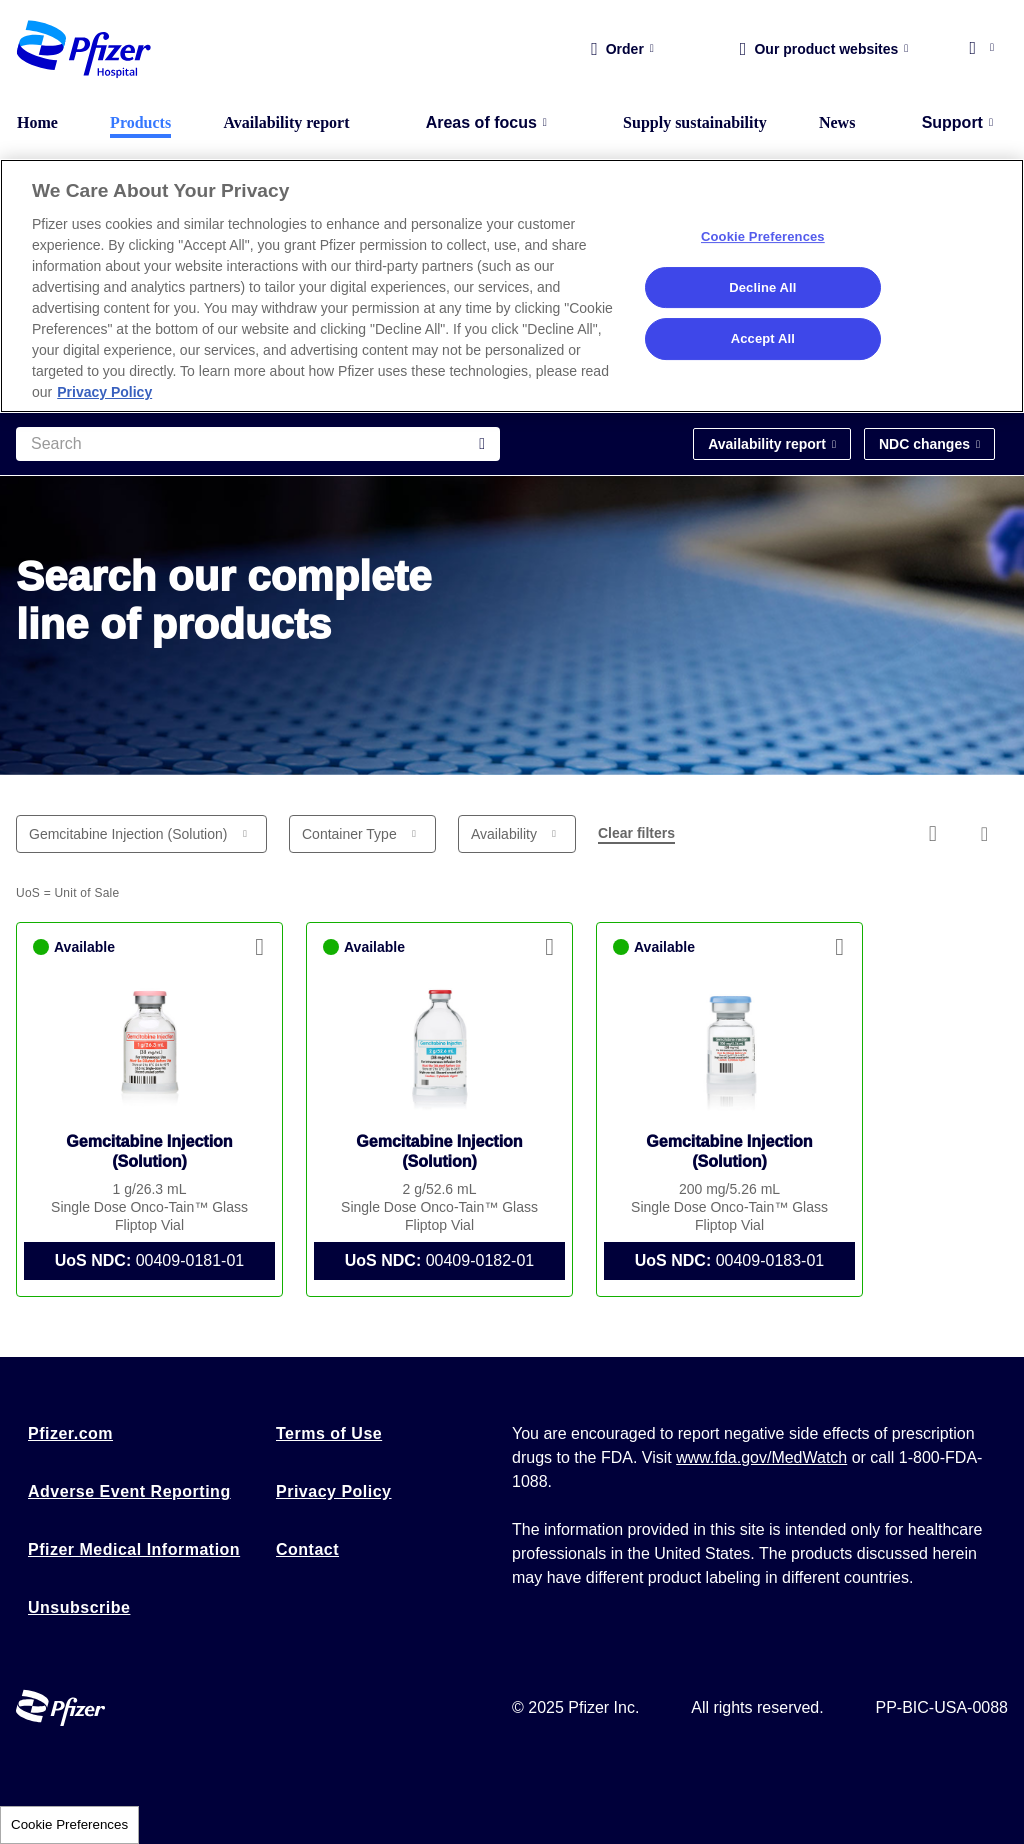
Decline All (762, 287)
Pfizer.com (70, 1433)
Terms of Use (329, 1433)
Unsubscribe (79, 1607)
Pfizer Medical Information (134, 1549)
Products (140, 122)
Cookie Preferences (69, 1824)
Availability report (286, 122)
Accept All (763, 338)
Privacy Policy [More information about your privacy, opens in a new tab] (104, 392)
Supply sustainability (695, 122)
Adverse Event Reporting (129, 1491)
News (837, 122)
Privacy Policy (334, 1491)
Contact (307, 1549)
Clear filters (636, 833)
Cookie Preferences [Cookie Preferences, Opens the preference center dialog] (763, 236)
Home (37, 122)
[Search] (258, 444)
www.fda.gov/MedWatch (761, 1457)
